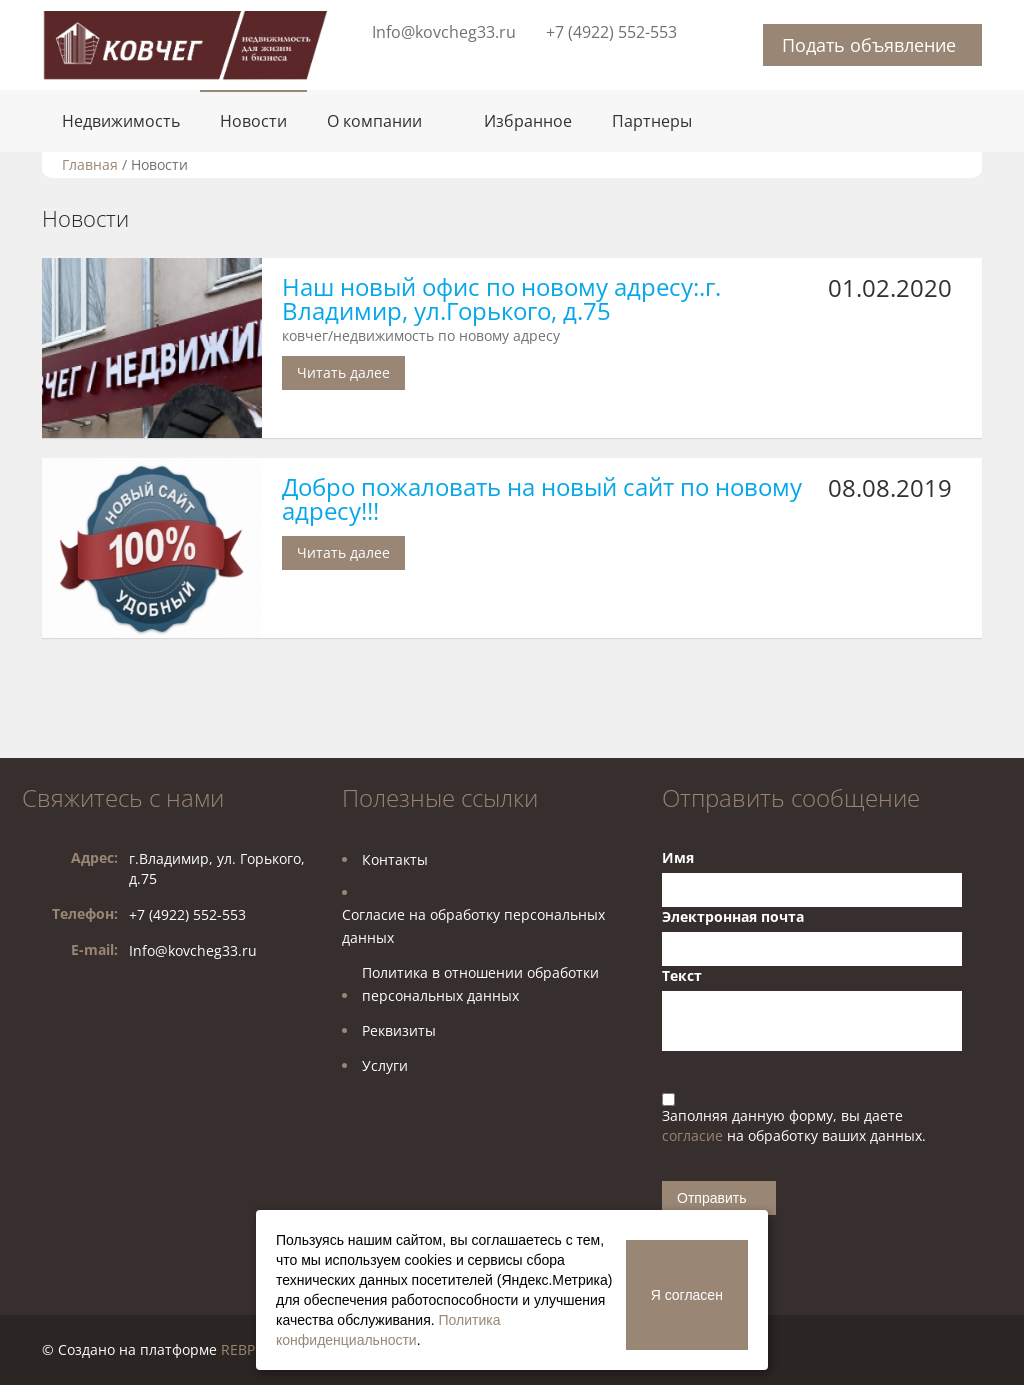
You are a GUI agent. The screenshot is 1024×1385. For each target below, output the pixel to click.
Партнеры (652, 121)
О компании (374, 121)
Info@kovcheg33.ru (444, 32)
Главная (90, 164)
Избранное (528, 121)
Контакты (395, 859)
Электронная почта (733, 916)
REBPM (244, 1349)
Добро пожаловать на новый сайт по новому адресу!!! (542, 498)
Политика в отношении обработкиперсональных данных (480, 984)
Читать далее (343, 372)
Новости (253, 121)
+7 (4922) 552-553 (611, 32)
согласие (694, 1135)
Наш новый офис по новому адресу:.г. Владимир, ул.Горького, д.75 (501, 298)
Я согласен (687, 1295)
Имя (678, 857)
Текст (682, 975)
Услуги (385, 1065)
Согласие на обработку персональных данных (473, 926)
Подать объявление (869, 45)
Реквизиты (399, 1030)
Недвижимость (121, 121)
